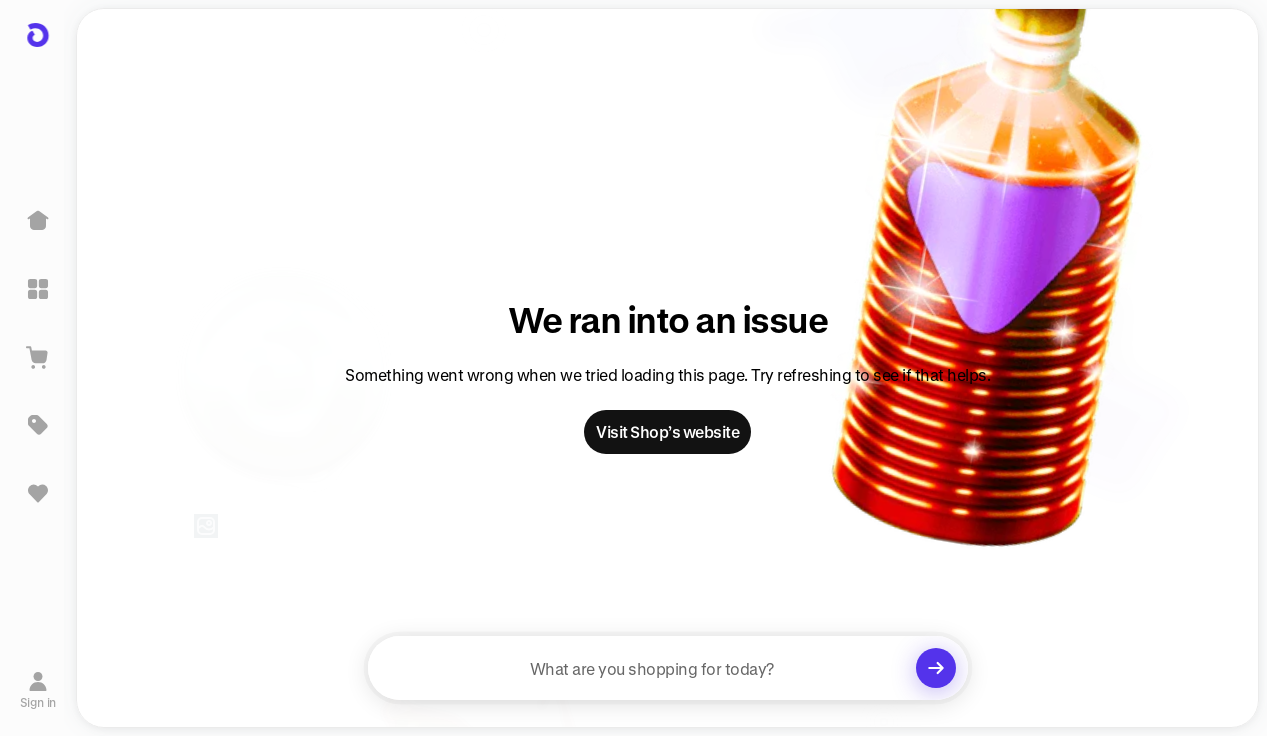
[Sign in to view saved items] (38, 493)
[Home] (38, 221)
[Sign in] (38, 689)
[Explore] (38, 289)
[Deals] (38, 425)
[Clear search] (936, 668)
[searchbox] (668, 668)
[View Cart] (38, 357)
